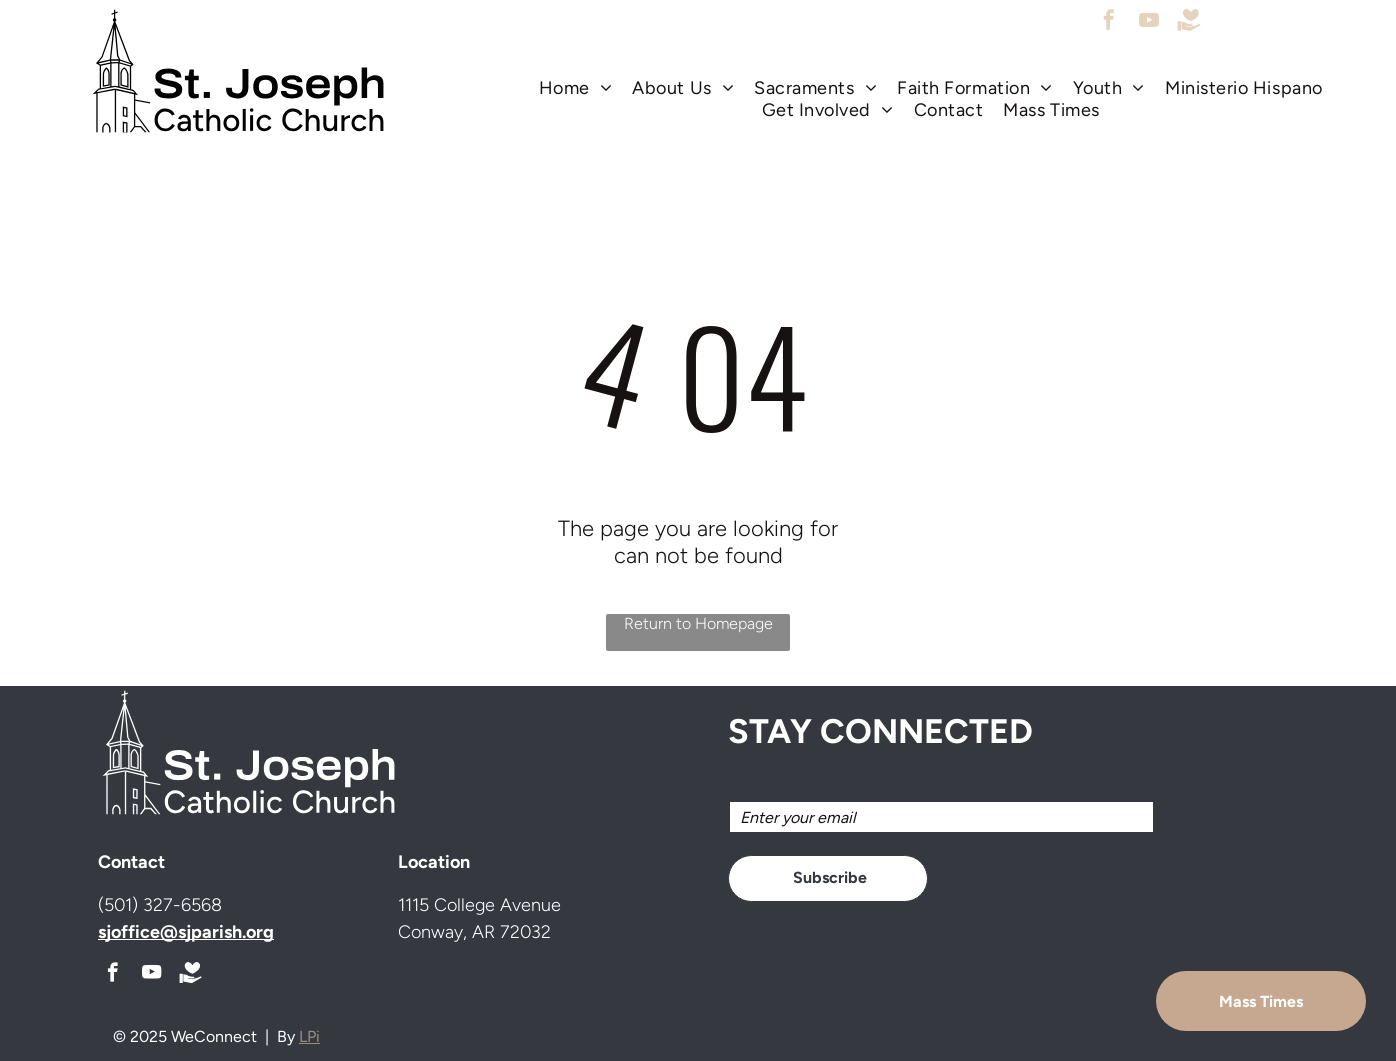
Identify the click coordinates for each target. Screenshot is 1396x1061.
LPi (309, 1036)
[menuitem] (576, 88)
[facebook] (1109, 22)
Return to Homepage (698, 623)
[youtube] (1149, 22)
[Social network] (1189, 22)
